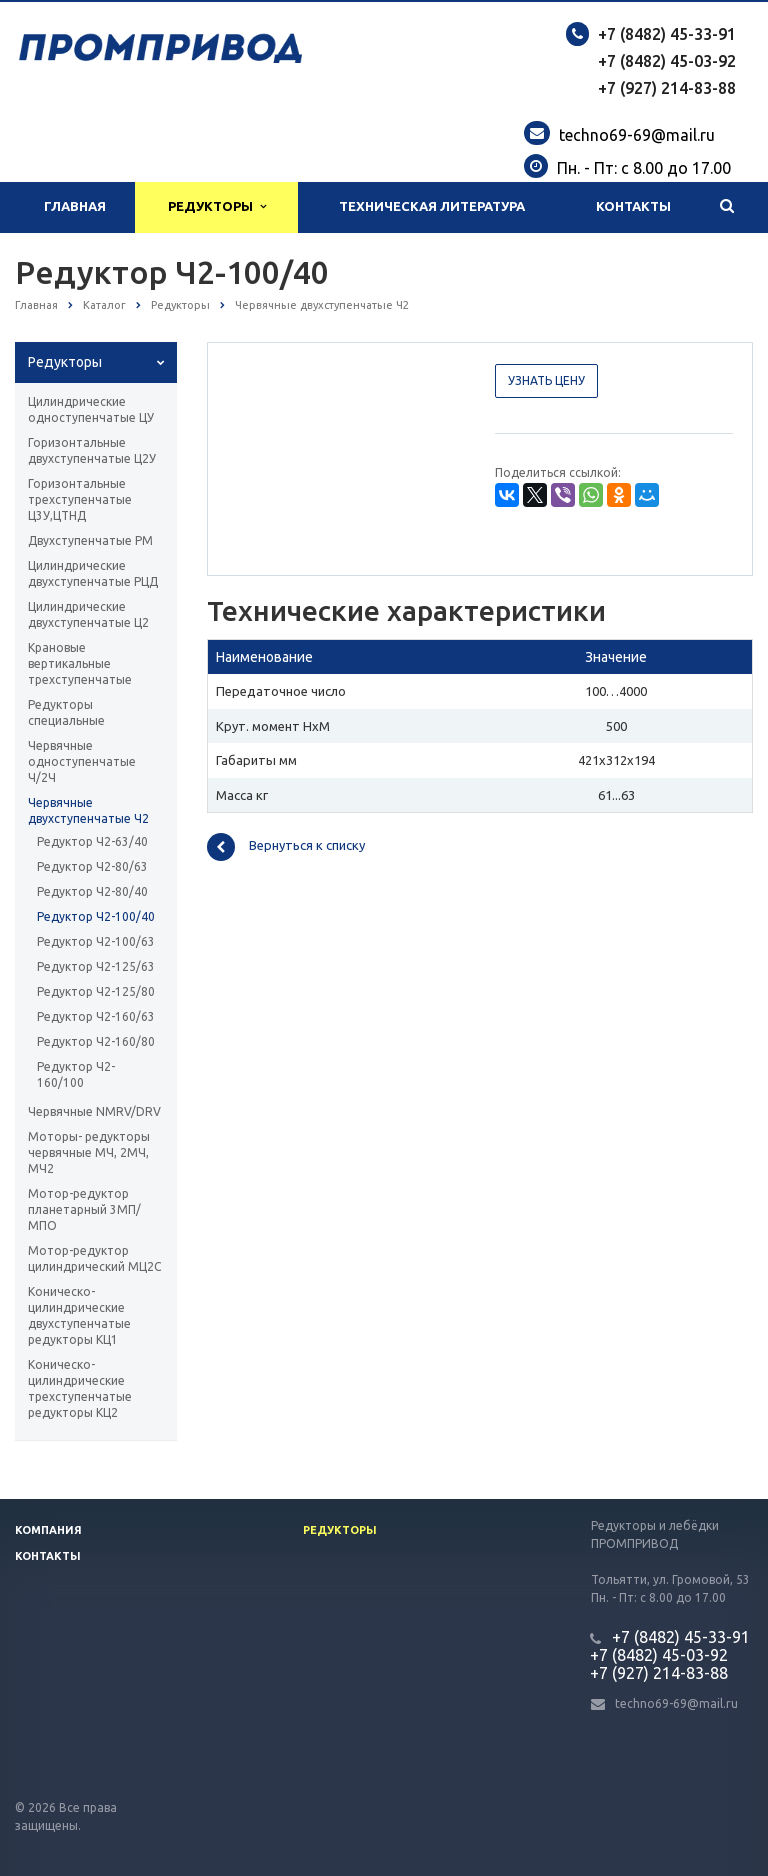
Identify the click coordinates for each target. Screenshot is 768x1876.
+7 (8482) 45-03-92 (667, 61)
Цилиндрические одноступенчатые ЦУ (91, 409)
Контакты (633, 206)
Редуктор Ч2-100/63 (96, 941)
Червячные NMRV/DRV (94, 1111)
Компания (48, 1530)
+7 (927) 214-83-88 (667, 88)
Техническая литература (432, 206)
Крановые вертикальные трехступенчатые (80, 663)
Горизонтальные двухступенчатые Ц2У (92, 450)
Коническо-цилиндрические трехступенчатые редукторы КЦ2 (80, 1388)
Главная (75, 206)
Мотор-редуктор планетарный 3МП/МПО (84, 1209)
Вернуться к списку (286, 847)
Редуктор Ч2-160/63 (96, 1016)
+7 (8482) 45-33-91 (667, 34)
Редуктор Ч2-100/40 (96, 916)
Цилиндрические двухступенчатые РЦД (93, 573)
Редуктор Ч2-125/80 (96, 991)
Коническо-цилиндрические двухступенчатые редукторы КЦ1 (79, 1315)
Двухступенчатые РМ (90, 540)
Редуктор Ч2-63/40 (92, 841)
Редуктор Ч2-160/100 (76, 1074)
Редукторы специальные (66, 712)
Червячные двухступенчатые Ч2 (88, 810)
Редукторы (217, 206)
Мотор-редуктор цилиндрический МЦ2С (94, 1258)
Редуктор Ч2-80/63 (92, 866)
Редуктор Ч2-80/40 (92, 891)
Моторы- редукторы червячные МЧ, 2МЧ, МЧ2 (89, 1152)
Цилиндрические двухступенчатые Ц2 (88, 614)
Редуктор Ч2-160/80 (96, 1041)
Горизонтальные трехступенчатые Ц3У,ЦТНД (80, 499)
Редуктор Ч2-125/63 (96, 966)
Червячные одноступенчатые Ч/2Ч (82, 761)
